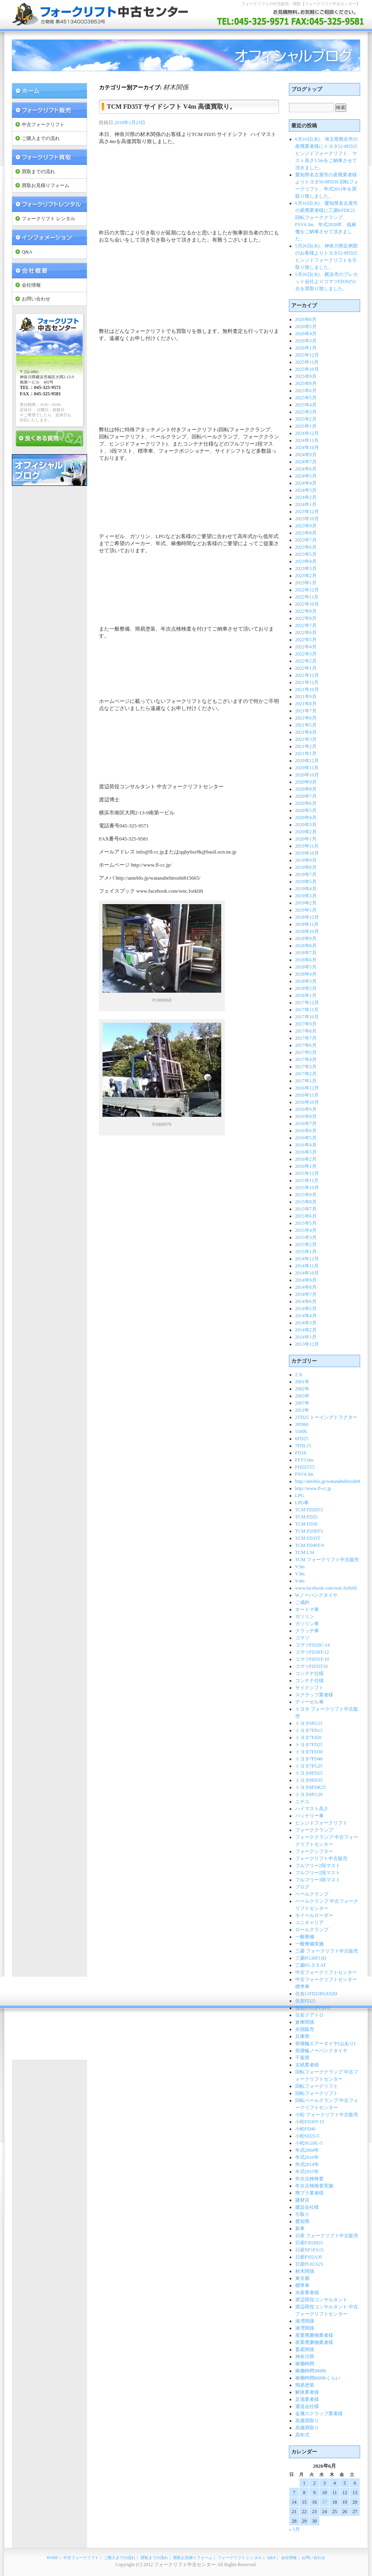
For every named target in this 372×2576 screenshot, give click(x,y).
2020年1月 (306, 839)
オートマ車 (307, 1609)
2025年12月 (307, 355)
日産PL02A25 (309, 2264)
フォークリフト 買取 (49, 157)
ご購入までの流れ (41, 138)
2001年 (302, 1381)
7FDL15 (303, 1446)
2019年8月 (306, 867)
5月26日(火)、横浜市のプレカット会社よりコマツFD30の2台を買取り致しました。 (326, 281)
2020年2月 (306, 832)
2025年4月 (306, 405)
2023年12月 (307, 511)
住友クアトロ (309, 2015)
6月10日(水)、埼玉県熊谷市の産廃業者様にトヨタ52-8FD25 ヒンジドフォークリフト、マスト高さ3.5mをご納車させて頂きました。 (326, 153)
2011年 (302, 1410)
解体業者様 (307, 2392)
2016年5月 (306, 1138)
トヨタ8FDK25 (310, 1787)
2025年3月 (306, 412)
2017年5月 (306, 1052)
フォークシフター (314, 1851)
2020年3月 (306, 824)
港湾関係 (304, 2321)
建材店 (302, 2200)
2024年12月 (307, 433)
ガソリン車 (307, 1623)
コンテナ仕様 (309, 1673)
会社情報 (31, 285)
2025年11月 (307, 362)
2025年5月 (306, 397)
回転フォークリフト (316, 2086)
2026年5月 (306, 326)
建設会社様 (307, 2207)
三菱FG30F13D (310, 1958)
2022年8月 (306, 618)
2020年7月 (306, 796)
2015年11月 (307, 1180)
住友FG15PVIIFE (312, 2008)
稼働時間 (304, 2363)
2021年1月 (306, 753)
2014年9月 (306, 1280)
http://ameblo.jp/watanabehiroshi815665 (333, 1481)
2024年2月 (306, 497)
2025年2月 (306, 419)
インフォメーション (49, 237)
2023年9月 (306, 526)
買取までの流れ (38, 171)
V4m (300, 1581)
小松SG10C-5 (309, 2143)
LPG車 (302, 1502)
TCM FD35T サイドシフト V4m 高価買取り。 (171, 106)
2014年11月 (307, 1266)
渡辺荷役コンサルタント (321, 2299)
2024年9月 (306, 454)
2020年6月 (306, 803)
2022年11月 (307, 597)
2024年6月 (306, 469)
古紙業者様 (307, 2065)
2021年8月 (306, 703)
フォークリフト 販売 (49, 110)
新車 (300, 2228)
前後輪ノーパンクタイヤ (321, 2050)
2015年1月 (306, 1251)
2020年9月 (306, 782)
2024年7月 (306, 462)
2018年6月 (306, 960)
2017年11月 (307, 1009)
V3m (300, 1566)
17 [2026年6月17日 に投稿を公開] (324, 2502)
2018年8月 (306, 945)
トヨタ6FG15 (309, 1723)
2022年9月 (306, 611)
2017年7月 (306, 1038)
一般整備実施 (309, 1944)
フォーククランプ (314, 1830)
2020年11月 (307, 768)
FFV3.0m (304, 1460)
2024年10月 (307, 447)
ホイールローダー (314, 1915)
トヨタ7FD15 (309, 1730)
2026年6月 (306, 319)
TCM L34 (304, 1552)
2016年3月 (306, 1152)
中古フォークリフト (43, 124)
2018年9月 (306, 938)
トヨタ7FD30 (309, 1751)
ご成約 (302, 1602)
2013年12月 (307, 1344)
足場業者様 (307, 2399)
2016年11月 (307, 1095)
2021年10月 (307, 689)
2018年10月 (307, 931)
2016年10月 (307, 1102)
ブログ (302, 1887)
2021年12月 (307, 675)
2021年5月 (306, 725)
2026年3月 (306, 341)
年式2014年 (307, 2164)
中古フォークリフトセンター (326, 1972)
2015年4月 (306, 1230)
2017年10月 (307, 1017)
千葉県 (302, 2057)
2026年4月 (306, 333)
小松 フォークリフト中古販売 (326, 2114)
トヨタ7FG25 (309, 1766)
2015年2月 (306, 1244)
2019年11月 (307, 846)
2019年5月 (306, 881)
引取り (302, 2214)
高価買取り (307, 2420)
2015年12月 (307, 1173)
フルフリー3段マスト (317, 1880)
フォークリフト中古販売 (321, 1858)
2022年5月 (306, 639)
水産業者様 (307, 2292)
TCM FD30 (306, 1524)
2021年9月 (306, 696)
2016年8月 (306, 1116)
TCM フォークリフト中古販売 (327, 1559)
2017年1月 (306, 1081)
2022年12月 (307, 590)
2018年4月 (306, 974)
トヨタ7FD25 (309, 1744)
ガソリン (304, 1616)
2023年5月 (306, 554)
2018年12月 (307, 917)
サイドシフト (309, 1687)
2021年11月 (307, 682)
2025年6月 (306, 390)
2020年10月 (307, 775)
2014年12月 (307, 1259)
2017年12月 (307, 1002)
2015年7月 (306, 1209)
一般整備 (304, 1937)
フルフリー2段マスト (317, 1865)
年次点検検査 (309, 2178)
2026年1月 (306, 348)
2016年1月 (306, 1166)
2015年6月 (306, 1216)
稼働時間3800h (310, 2371)
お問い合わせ (36, 299)
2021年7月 (306, 711)
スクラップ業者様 (314, 1695)
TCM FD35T (308, 1538)
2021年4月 (306, 732)
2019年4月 (306, 888)
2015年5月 (306, 1223)
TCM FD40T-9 (309, 1545)
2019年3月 (306, 896)
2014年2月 (306, 1330)
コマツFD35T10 (311, 1666)
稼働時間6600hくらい (317, 2378)
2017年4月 (306, 1059)
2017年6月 (306, 1045)
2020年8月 (306, 789)
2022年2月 (306, 661)
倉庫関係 (304, 2022)
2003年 (302, 1396)
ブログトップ (306, 89)
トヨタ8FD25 (309, 1773)
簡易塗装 (304, 2385)
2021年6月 (306, 718)
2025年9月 (306, 376)
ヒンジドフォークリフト (321, 1823)
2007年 (302, 1403)
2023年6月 (306, 547)
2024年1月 (306, 504)
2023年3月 (306, 568)
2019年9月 (306, 860)
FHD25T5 (305, 1467)
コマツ (302, 1638)
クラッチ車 (307, 1631)
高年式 (302, 2435)
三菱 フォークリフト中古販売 (326, 1951)
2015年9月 (306, 1194)
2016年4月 (306, 1145)
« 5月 (294, 2529)
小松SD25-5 (307, 2136)
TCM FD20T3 (309, 1510)
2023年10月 (307, 518)
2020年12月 (307, 760)
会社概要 (49, 270)
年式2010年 (307, 2157)
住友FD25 (305, 2001)
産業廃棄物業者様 (314, 2335)
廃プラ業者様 (309, 2193)
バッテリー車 (309, 1816)
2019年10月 (307, 853)
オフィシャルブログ (49, 470)
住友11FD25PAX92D (316, 1993)
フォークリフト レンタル (49, 204)
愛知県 (302, 2221)
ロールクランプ (311, 1929)
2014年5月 (306, 1308)
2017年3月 (306, 1066)
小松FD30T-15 (310, 2122)
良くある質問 (49, 438)
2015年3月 (306, 1237)
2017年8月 (306, 1031)
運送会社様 (307, 2406)
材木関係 (304, 2271)
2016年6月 (306, 1130)
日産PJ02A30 (308, 2257)
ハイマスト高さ (311, 1808)
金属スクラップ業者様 (319, 2413)
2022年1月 (306, 668)
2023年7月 (306, 540)
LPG (299, 1495)
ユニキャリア (309, 1922)
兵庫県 (302, 2036)
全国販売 (304, 2029)
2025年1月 (306, 426)
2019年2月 (306, 903)
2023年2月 (306, 575)
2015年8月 (306, 1202)
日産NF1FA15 (309, 2250)
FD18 (300, 1453)
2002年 (302, 1389)
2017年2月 (306, 1073)
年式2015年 (307, 2171)
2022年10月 (307, 604)
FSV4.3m (304, 1474)
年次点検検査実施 (314, 2186)
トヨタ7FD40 (309, 1759)
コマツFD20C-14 (312, 1645)
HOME (52, 2557)
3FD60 (301, 1424)
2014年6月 (306, 1301)
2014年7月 (306, 1294)
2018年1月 (306, 995)
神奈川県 (304, 2356)
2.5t (298, 1374)
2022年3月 (306, 654)
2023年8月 (306, 533)
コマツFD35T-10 (312, 1659)
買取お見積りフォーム (45, 185)
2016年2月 (306, 1159)
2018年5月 (306, 967)
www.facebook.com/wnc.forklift (326, 1588)
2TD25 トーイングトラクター (326, 1417)
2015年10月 (307, 1187)
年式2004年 (307, 2150)
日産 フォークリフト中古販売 (326, 2235)
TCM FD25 (306, 1517)
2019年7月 (306, 874)
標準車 (302, 2285)
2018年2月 (306, 988)
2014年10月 (307, 1273)
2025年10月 (307, 369)
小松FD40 (305, 2129)
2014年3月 (306, 1323)
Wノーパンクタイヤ (316, 1595)
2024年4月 (306, 483)
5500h (301, 1431)
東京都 (302, 2278)
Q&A (27, 252)
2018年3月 (306, 981)
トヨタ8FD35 (309, 1780)
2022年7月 (306, 625)
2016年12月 (307, 1088)
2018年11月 (307, 924)
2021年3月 (306, 739)
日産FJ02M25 (309, 2243)
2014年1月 (306, 1337)
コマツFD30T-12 (312, 1652)
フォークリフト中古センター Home (49, 90)
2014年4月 (306, 1315)
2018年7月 (306, 953)
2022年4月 (306, 647)
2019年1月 (306, 910)
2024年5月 (306, 476)
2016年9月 (306, 1109)
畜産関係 (304, 2349)
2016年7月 (306, 1123)
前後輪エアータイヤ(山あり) (325, 2043)
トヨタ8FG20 (309, 1794)
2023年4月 (306, 561)
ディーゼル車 (309, 1702)
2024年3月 (306, 490)
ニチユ (302, 1801)
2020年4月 (306, 817)
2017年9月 (306, 1024)
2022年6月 (306, 632)
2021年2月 (306, 746)
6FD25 (301, 1438)
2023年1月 (306, 582)
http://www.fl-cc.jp (313, 1488)
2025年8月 (306, 383)
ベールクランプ (311, 1894)
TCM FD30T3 (309, 1531)
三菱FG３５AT (310, 1965)
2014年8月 (306, 1287)
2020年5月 (306, 810)
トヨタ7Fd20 (308, 1737)
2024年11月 (307, 440)
